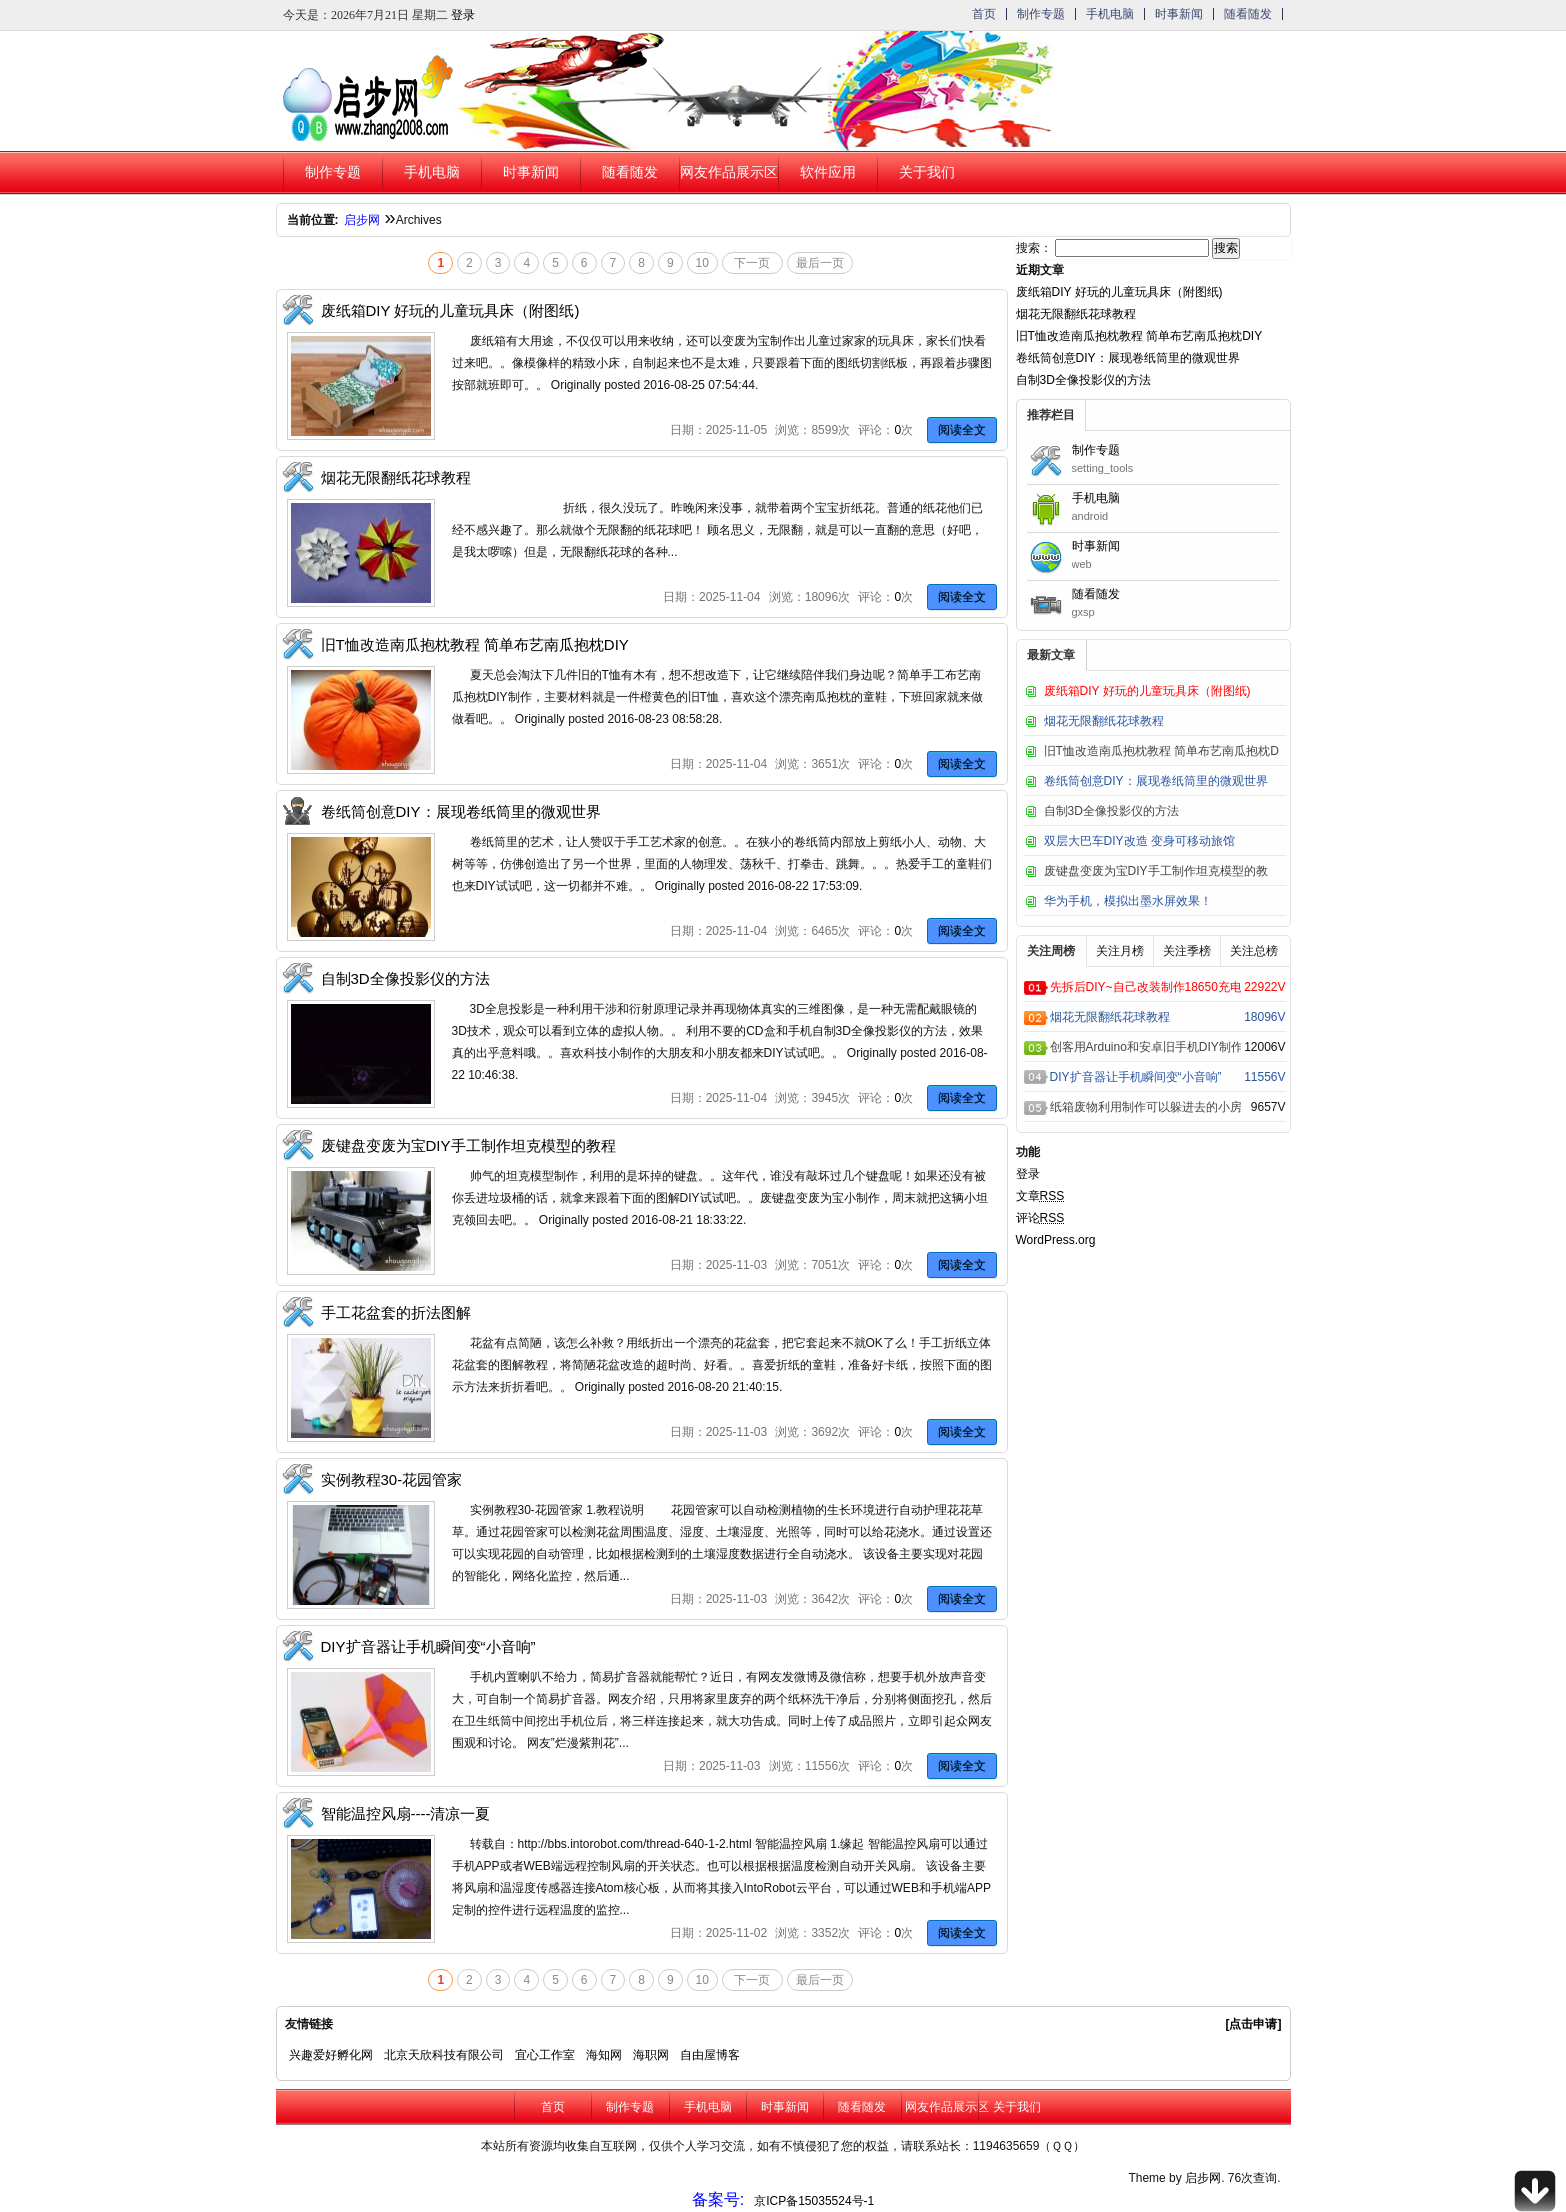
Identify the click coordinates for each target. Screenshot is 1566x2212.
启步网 (362, 220)
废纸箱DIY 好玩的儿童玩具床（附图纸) (450, 310)
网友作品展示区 (728, 172)
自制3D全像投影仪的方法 (405, 978)
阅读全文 (962, 430)
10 (702, 263)
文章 (1040, 1196)
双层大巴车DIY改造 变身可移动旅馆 (1139, 841)
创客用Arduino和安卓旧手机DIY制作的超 (1145, 1047)
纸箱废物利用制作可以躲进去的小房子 (1145, 1107)
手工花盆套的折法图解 (396, 1312)
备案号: (718, 2199)
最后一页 (820, 263)
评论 (1040, 1218)
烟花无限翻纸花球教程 (396, 477)
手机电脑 (1110, 14)
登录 (463, 15)
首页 (984, 14)
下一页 (752, 263)
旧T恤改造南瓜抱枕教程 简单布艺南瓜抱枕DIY (475, 644)
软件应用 (828, 172)
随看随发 (1248, 14)
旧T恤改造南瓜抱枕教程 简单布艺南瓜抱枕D (1161, 751)
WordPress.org (1056, 1240)
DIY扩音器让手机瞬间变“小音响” (428, 1646)
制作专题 (1041, 14)
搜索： (1034, 248)
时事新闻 (1179, 14)
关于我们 (927, 172)
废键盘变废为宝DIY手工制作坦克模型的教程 (468, 1145)
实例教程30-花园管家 (392, 1479)
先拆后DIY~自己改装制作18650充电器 (1145, 987)
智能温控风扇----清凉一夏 (406, 1813)
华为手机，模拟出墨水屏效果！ (1128, 901)
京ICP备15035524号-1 (814, 2201)
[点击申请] (1254, 2024)
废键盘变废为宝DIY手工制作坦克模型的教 (1156, 871)
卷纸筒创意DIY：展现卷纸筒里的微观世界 (461, 811)
